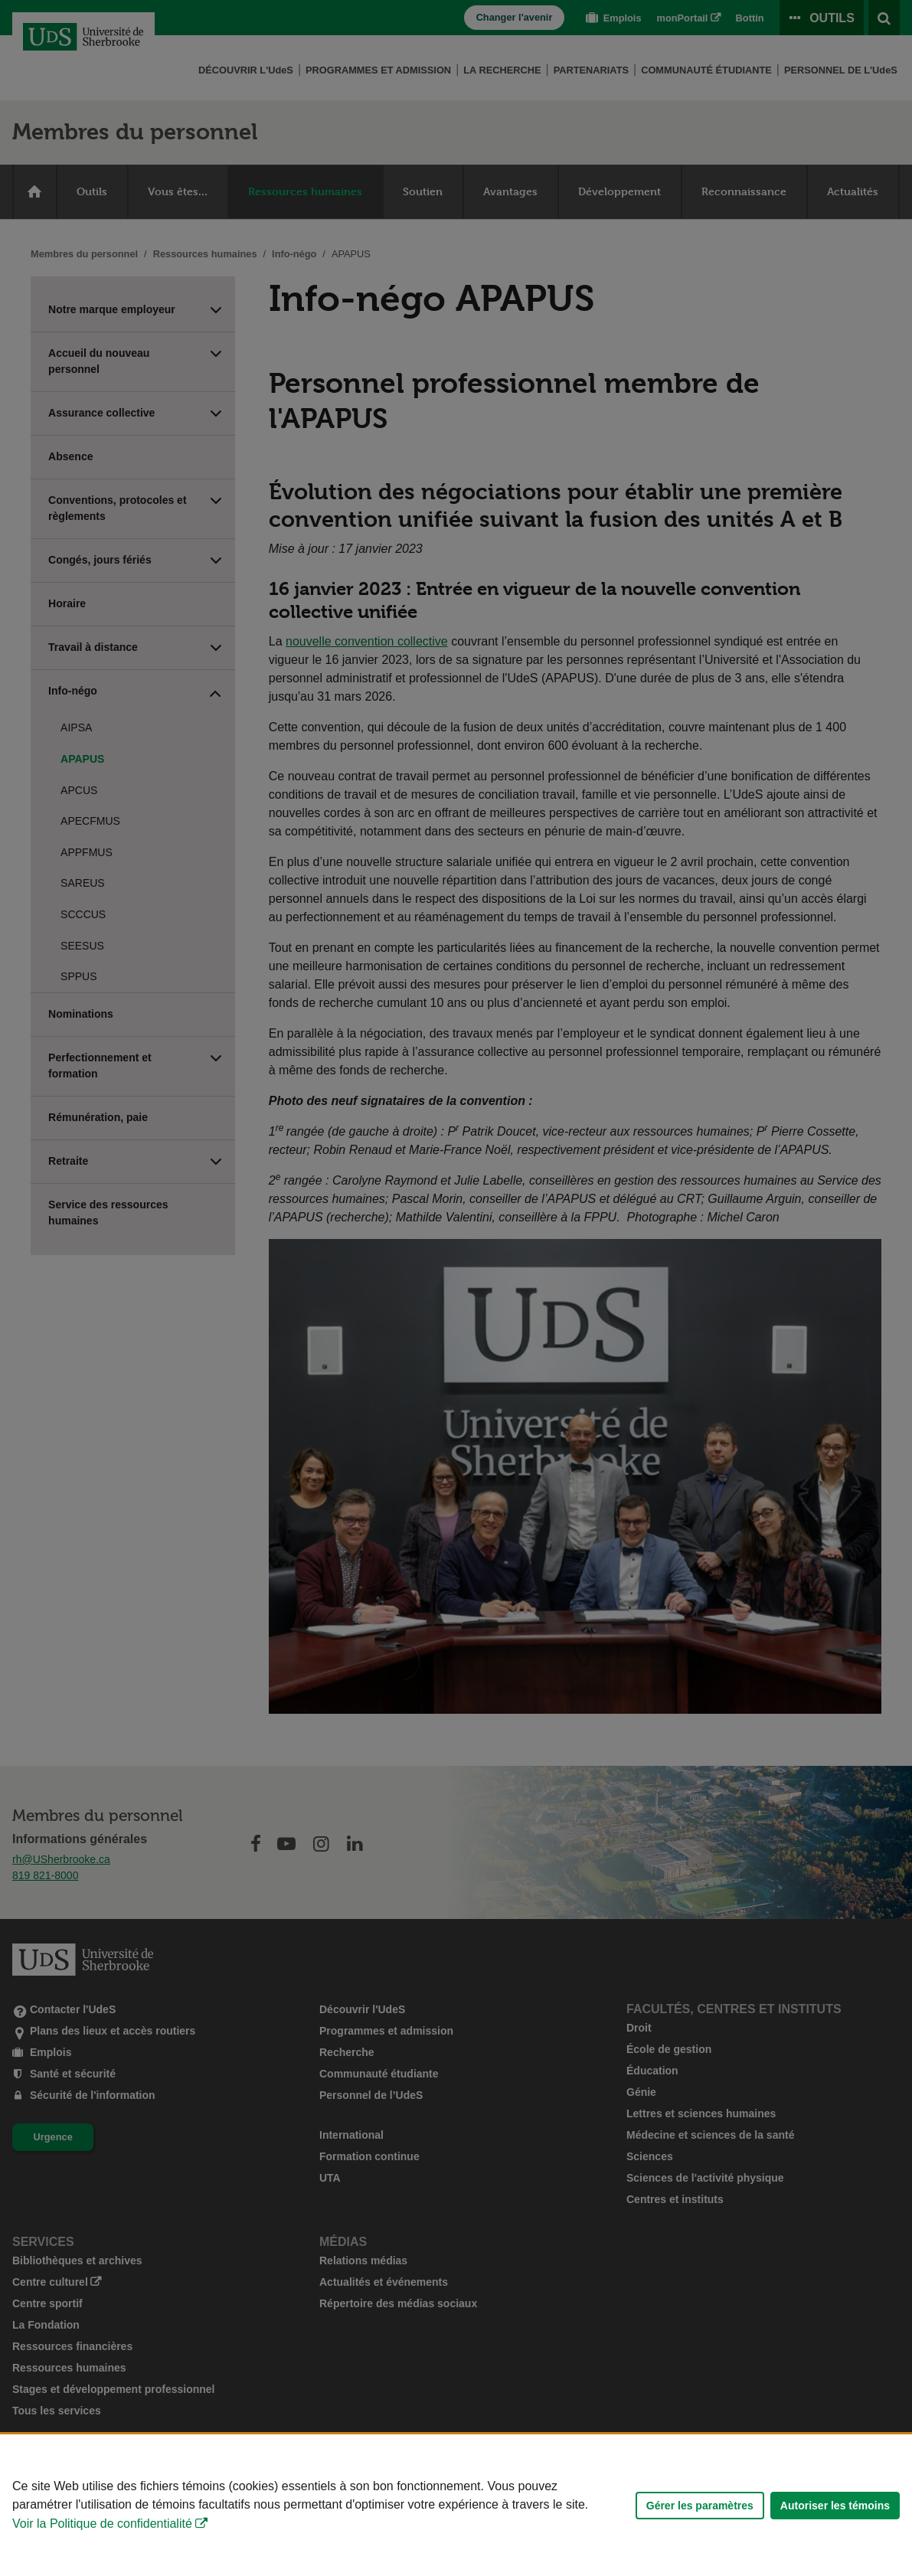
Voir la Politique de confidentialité (102, 2523)
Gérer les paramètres (699, 2505)
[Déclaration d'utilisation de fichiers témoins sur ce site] (456, 2505)
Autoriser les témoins (835, 2505)
